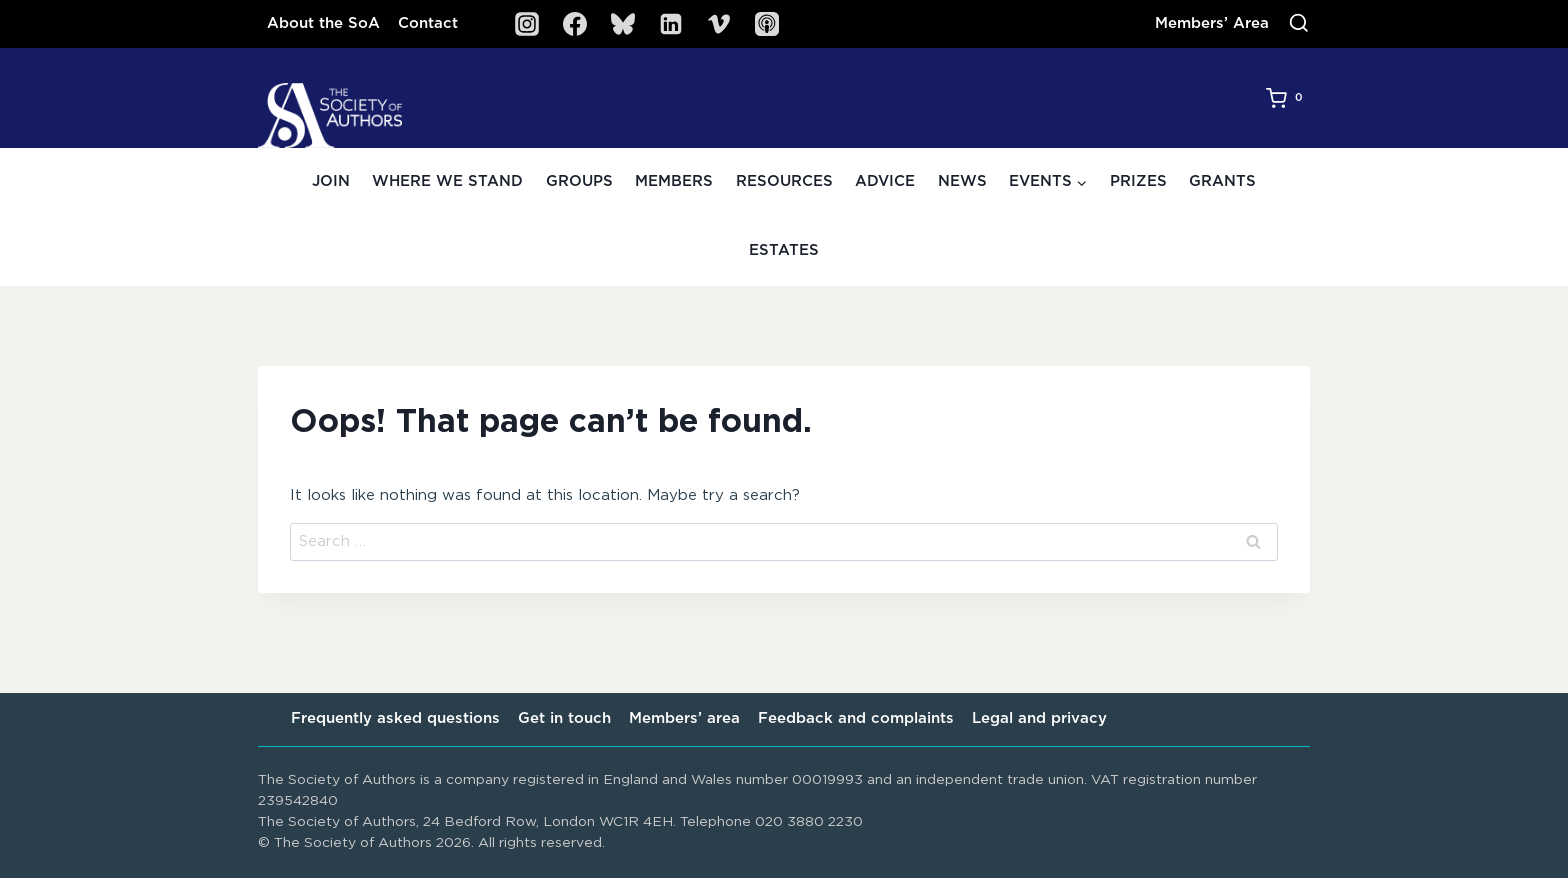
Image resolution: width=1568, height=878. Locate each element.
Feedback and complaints (856, 718)
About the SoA (323, 23)
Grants (1222, 181)
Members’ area (684, 718)
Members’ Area (1212, 23)
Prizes (1138, 181)
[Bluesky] (623, 24)
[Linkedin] (671, 24)
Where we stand (447, 181)
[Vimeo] (719, 24)
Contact (428, 23)
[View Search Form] (1299, 24)
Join (331, 181)
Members (674, 181)
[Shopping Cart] (1288, 98)
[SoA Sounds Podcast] (767, 24)
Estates (784, 250)
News (962, 181)
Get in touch (564, 718)
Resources (784, 181)
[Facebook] (575, 24)
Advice (885, 181)
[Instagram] (527, 24)
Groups (579, 181)
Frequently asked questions (395, 718)
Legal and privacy (1039, 718)
